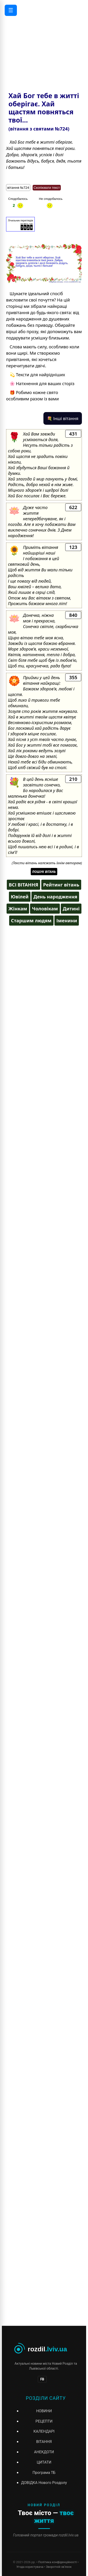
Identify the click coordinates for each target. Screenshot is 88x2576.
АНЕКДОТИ (44, 2452)
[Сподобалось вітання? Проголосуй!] (18, 203)
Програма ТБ (44, 2472)
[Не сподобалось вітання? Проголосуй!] (51, 203)
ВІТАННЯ (44, 2441)
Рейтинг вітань (61, 885)
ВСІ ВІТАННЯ (23, 885)
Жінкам (17, 908)
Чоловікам (45, 908)
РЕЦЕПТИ (43, 2421)
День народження (55, 896)
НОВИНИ (44, 2411)
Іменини (66, 920)
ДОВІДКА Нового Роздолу (44, 2482)
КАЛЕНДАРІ (44, 2431)
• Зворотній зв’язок (58, 2567)
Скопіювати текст (47, 188)
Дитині (71, 908)
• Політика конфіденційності (56, 2562)
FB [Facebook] (42, 2379)
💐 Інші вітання (62, 418)
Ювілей (20, 896)
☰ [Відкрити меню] (10, 10)
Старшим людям (31, 920)
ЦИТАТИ (44, 2462)
